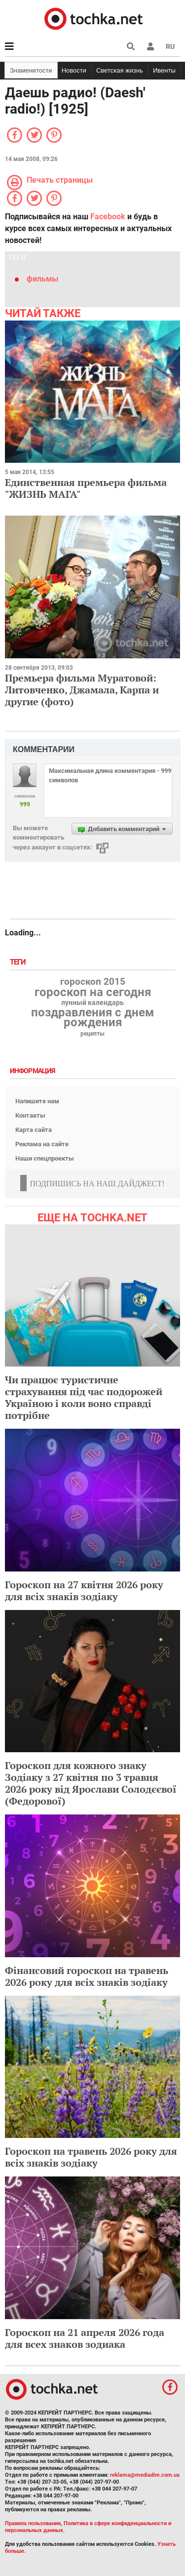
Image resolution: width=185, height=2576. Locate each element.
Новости (74, 70)
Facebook (107, 216)
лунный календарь (92, 1003)
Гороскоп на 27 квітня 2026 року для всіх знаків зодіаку (84, 1590)
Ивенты (164, 70)
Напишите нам (37, 1101)
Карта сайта (33, 1129)
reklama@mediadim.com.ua (145, 2475)
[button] (150, 46)
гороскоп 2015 (92, 982)
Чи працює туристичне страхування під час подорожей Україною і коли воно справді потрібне (83, 1397)
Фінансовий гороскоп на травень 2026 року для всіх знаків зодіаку (86, 1976)
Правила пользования (33, 2523)
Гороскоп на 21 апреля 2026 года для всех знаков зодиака (84, 2338)
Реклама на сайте (42, 1144)
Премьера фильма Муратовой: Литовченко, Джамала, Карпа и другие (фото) (82, 689)
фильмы (42, 278)
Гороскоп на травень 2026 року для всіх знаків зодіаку (91, 2157)
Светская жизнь (119, 70)
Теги (19, 962)
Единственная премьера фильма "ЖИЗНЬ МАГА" (86, 488)
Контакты (30, 1115)
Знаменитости (31, 70)
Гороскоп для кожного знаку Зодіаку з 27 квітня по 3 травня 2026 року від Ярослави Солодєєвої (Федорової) (91, 1783)
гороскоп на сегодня (93, 992)
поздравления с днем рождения (92, 1017)
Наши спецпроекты (44, 1158)
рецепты (92, 1033)
